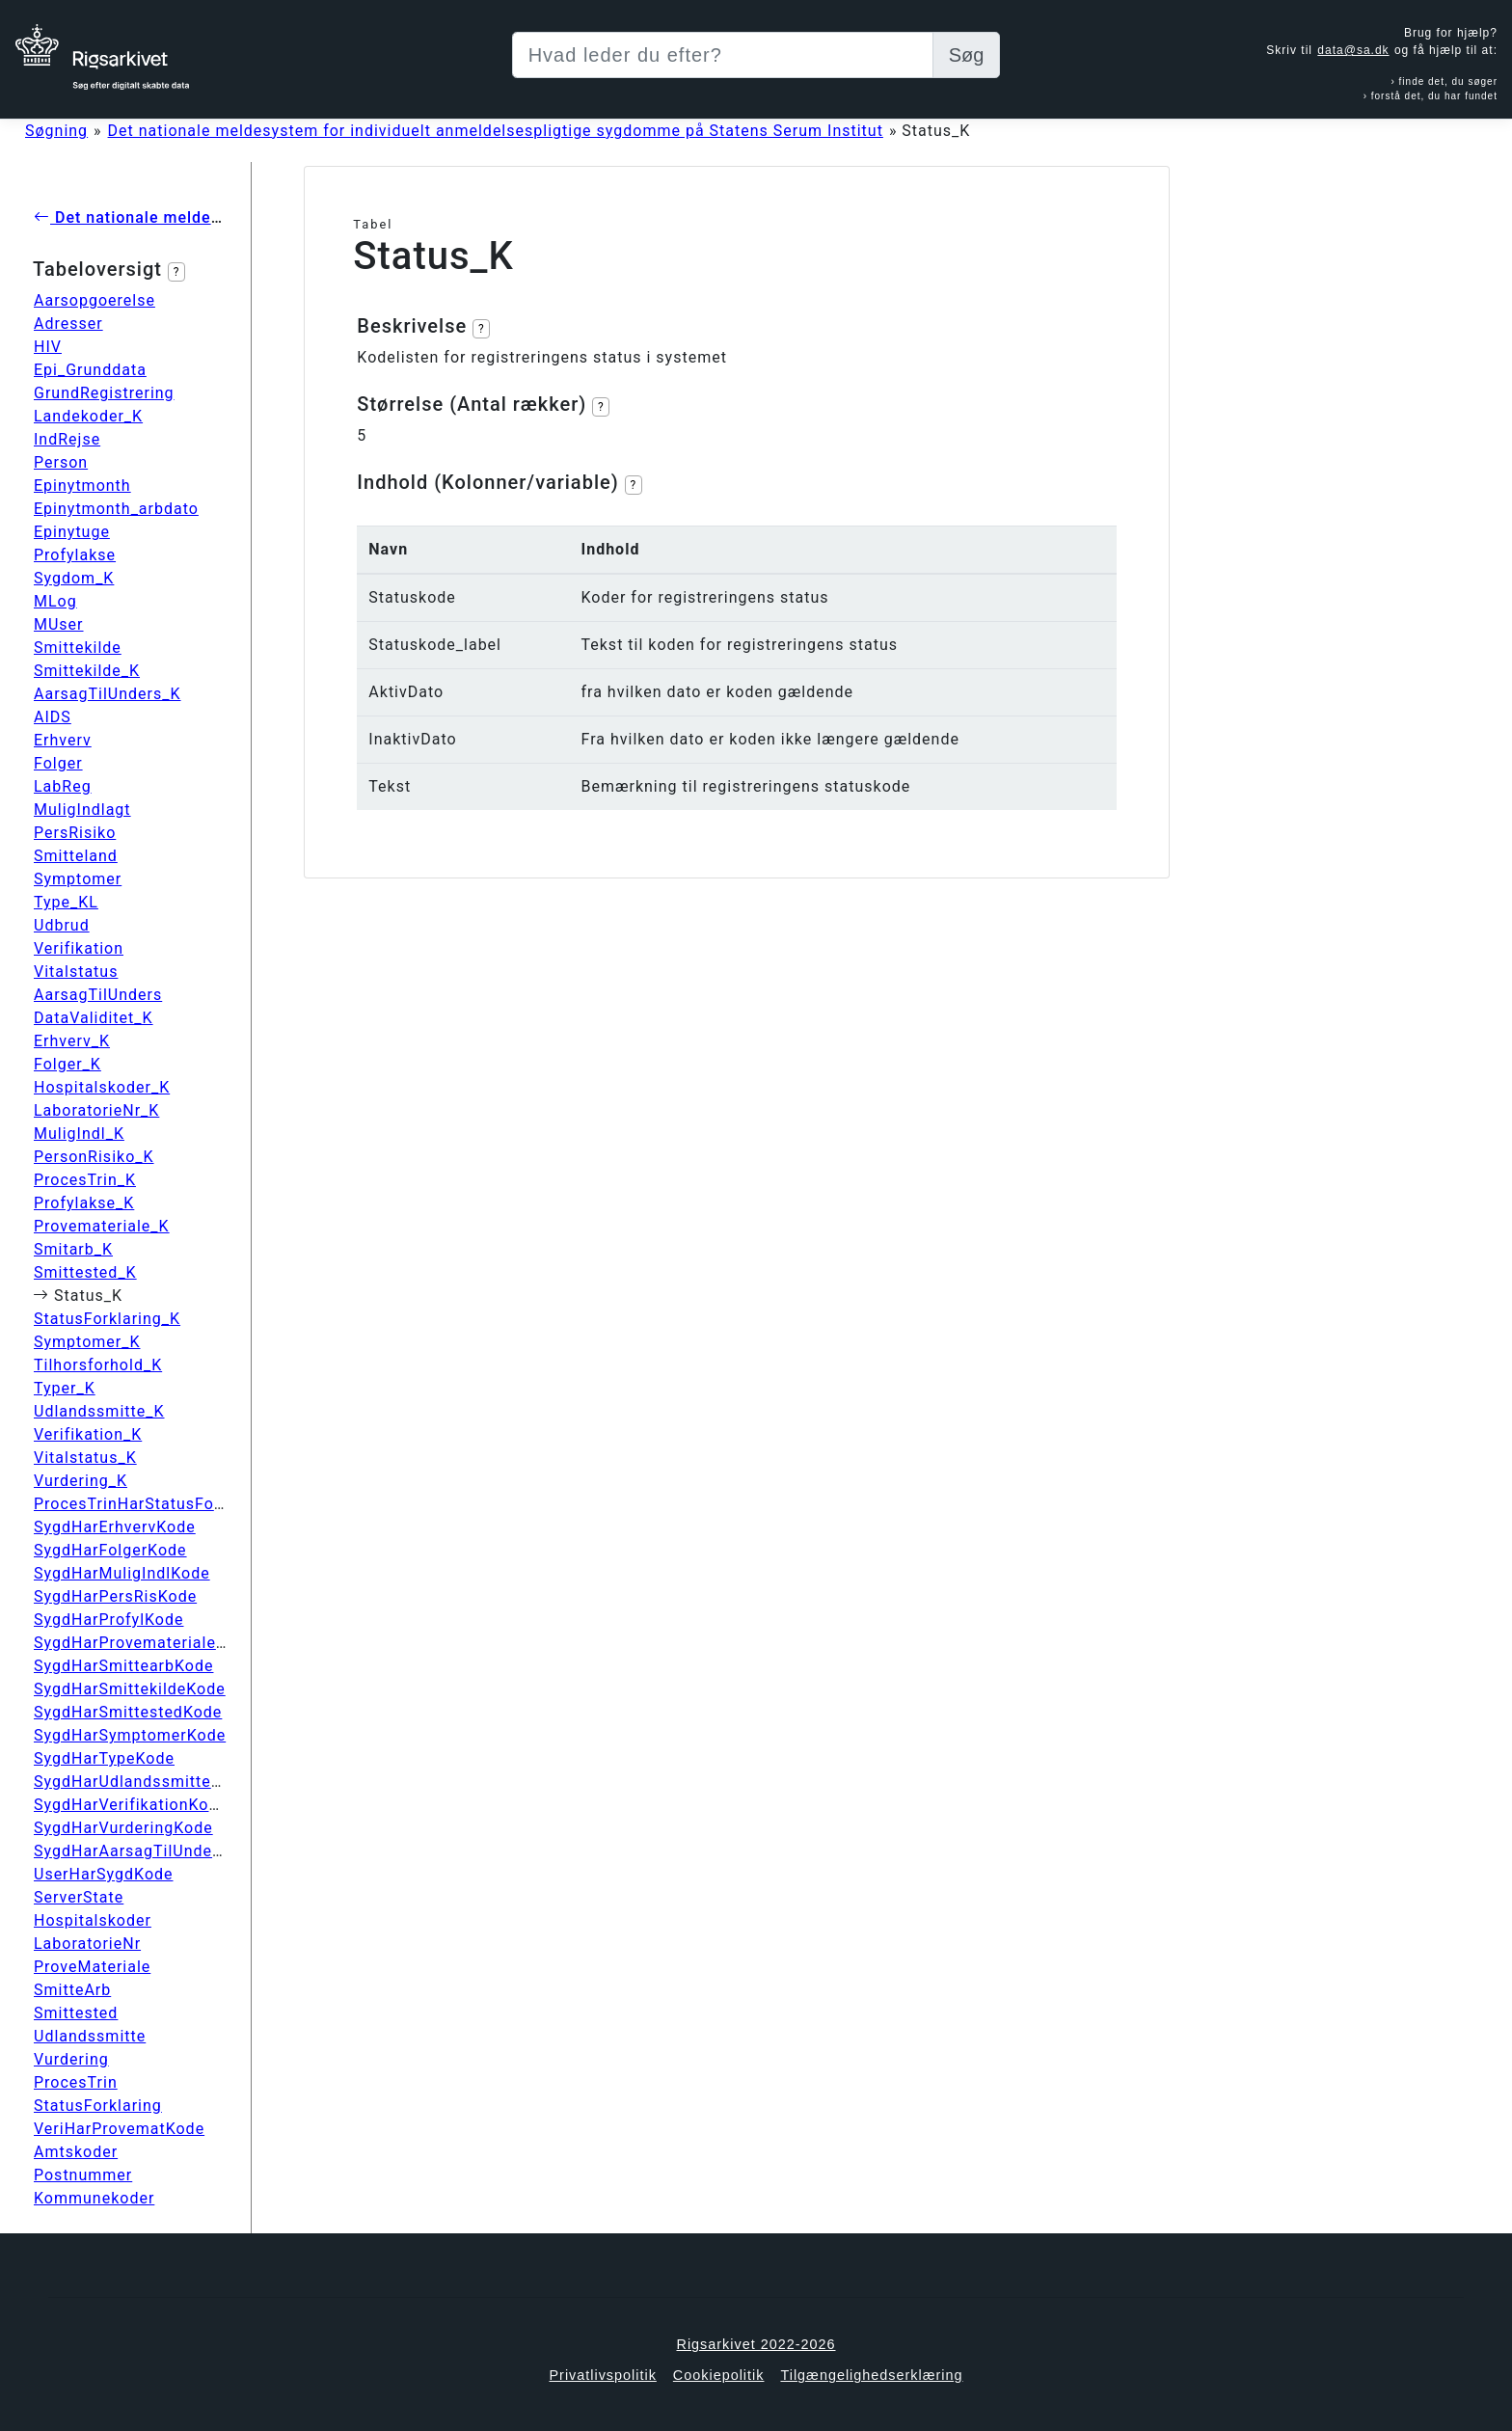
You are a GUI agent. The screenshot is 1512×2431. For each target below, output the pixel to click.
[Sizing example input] (722, 55)
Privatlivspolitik (602, 2375)
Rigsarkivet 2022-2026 (756, 2344)
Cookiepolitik (719, 2375)
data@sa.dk (1353, 50)
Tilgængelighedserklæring (871, 2375)
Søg (967, 55)
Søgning (56, 131)
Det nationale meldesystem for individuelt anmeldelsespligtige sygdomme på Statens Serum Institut (495, 131)
